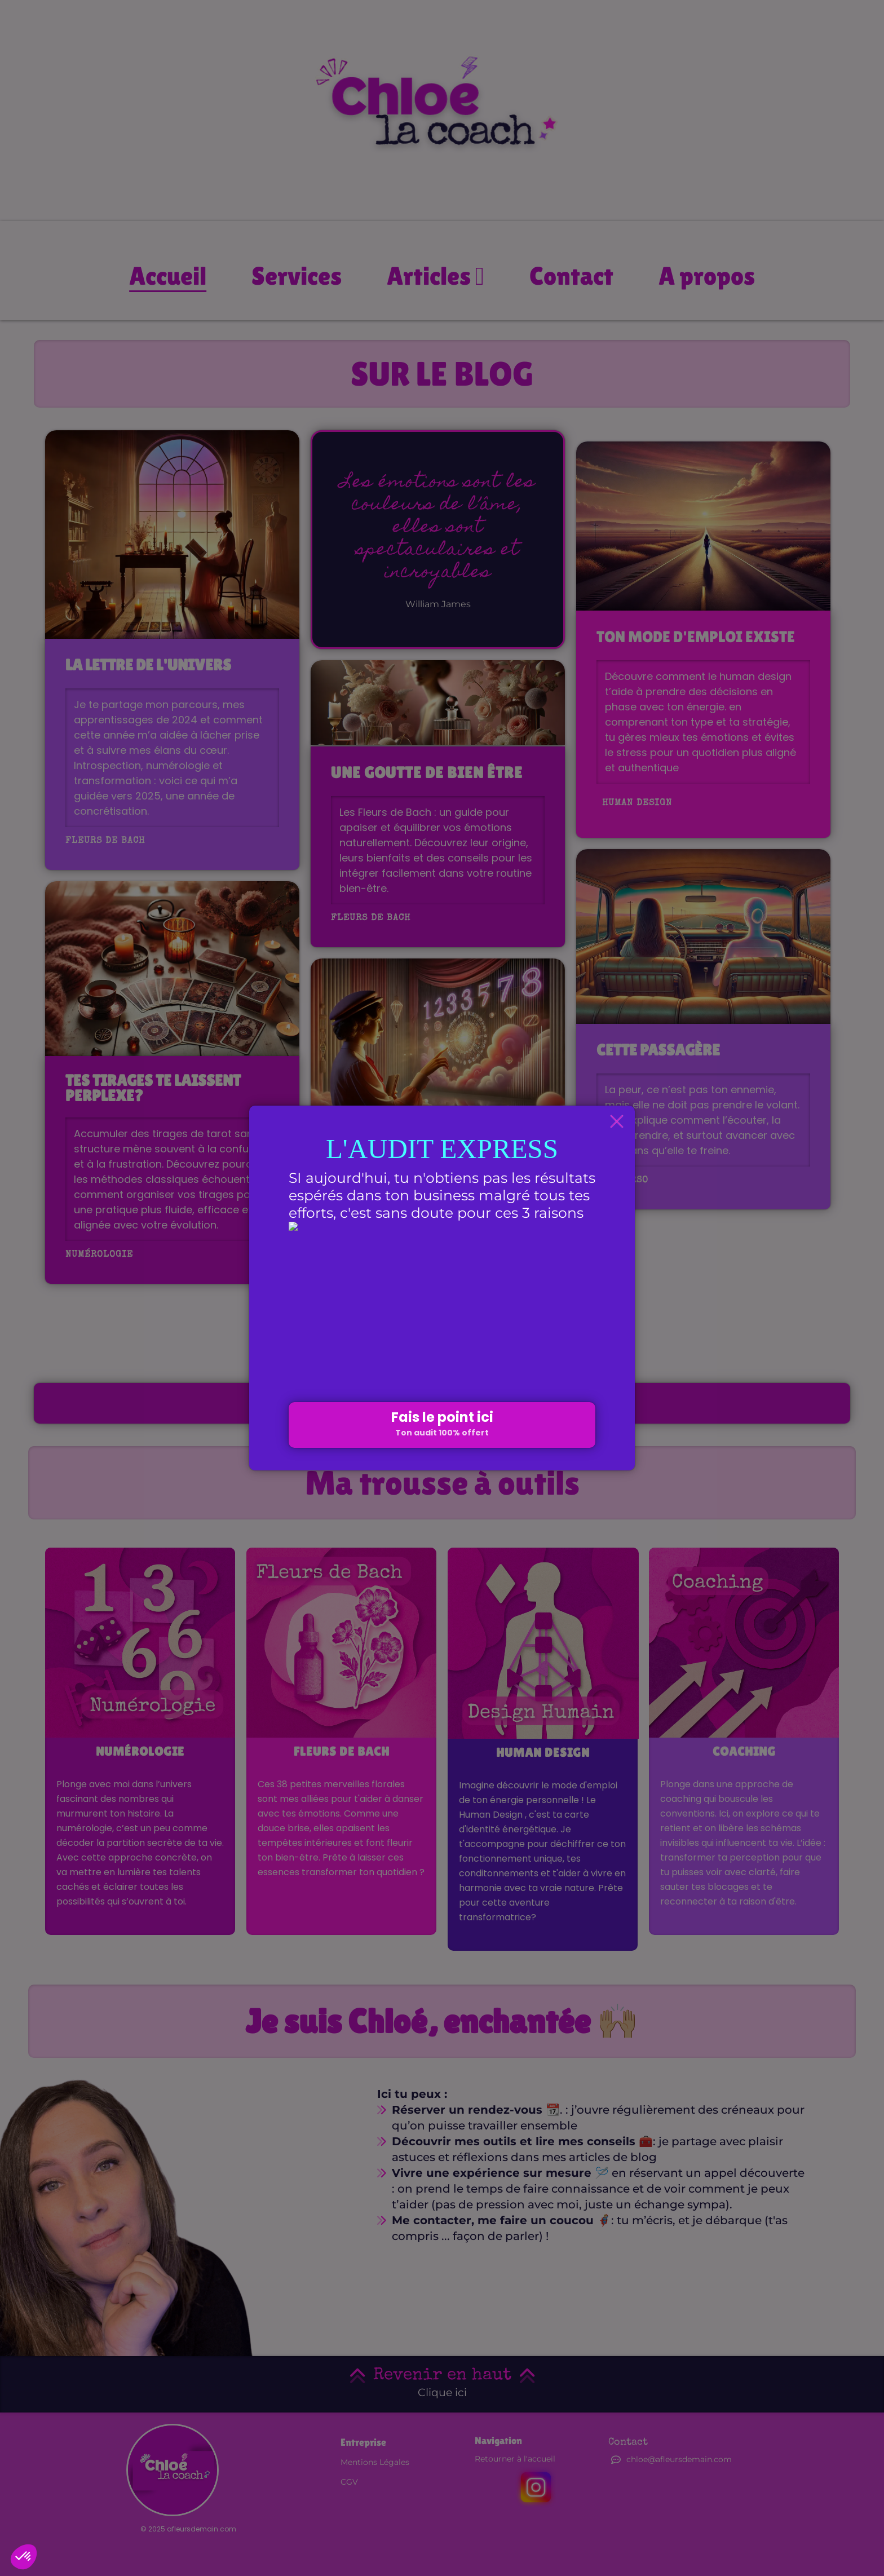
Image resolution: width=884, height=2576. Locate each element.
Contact (571, 276)
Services (296, 276)
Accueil (167, 276)
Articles (435, 276)
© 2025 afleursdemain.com (188, 2529)
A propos (706, 276)
